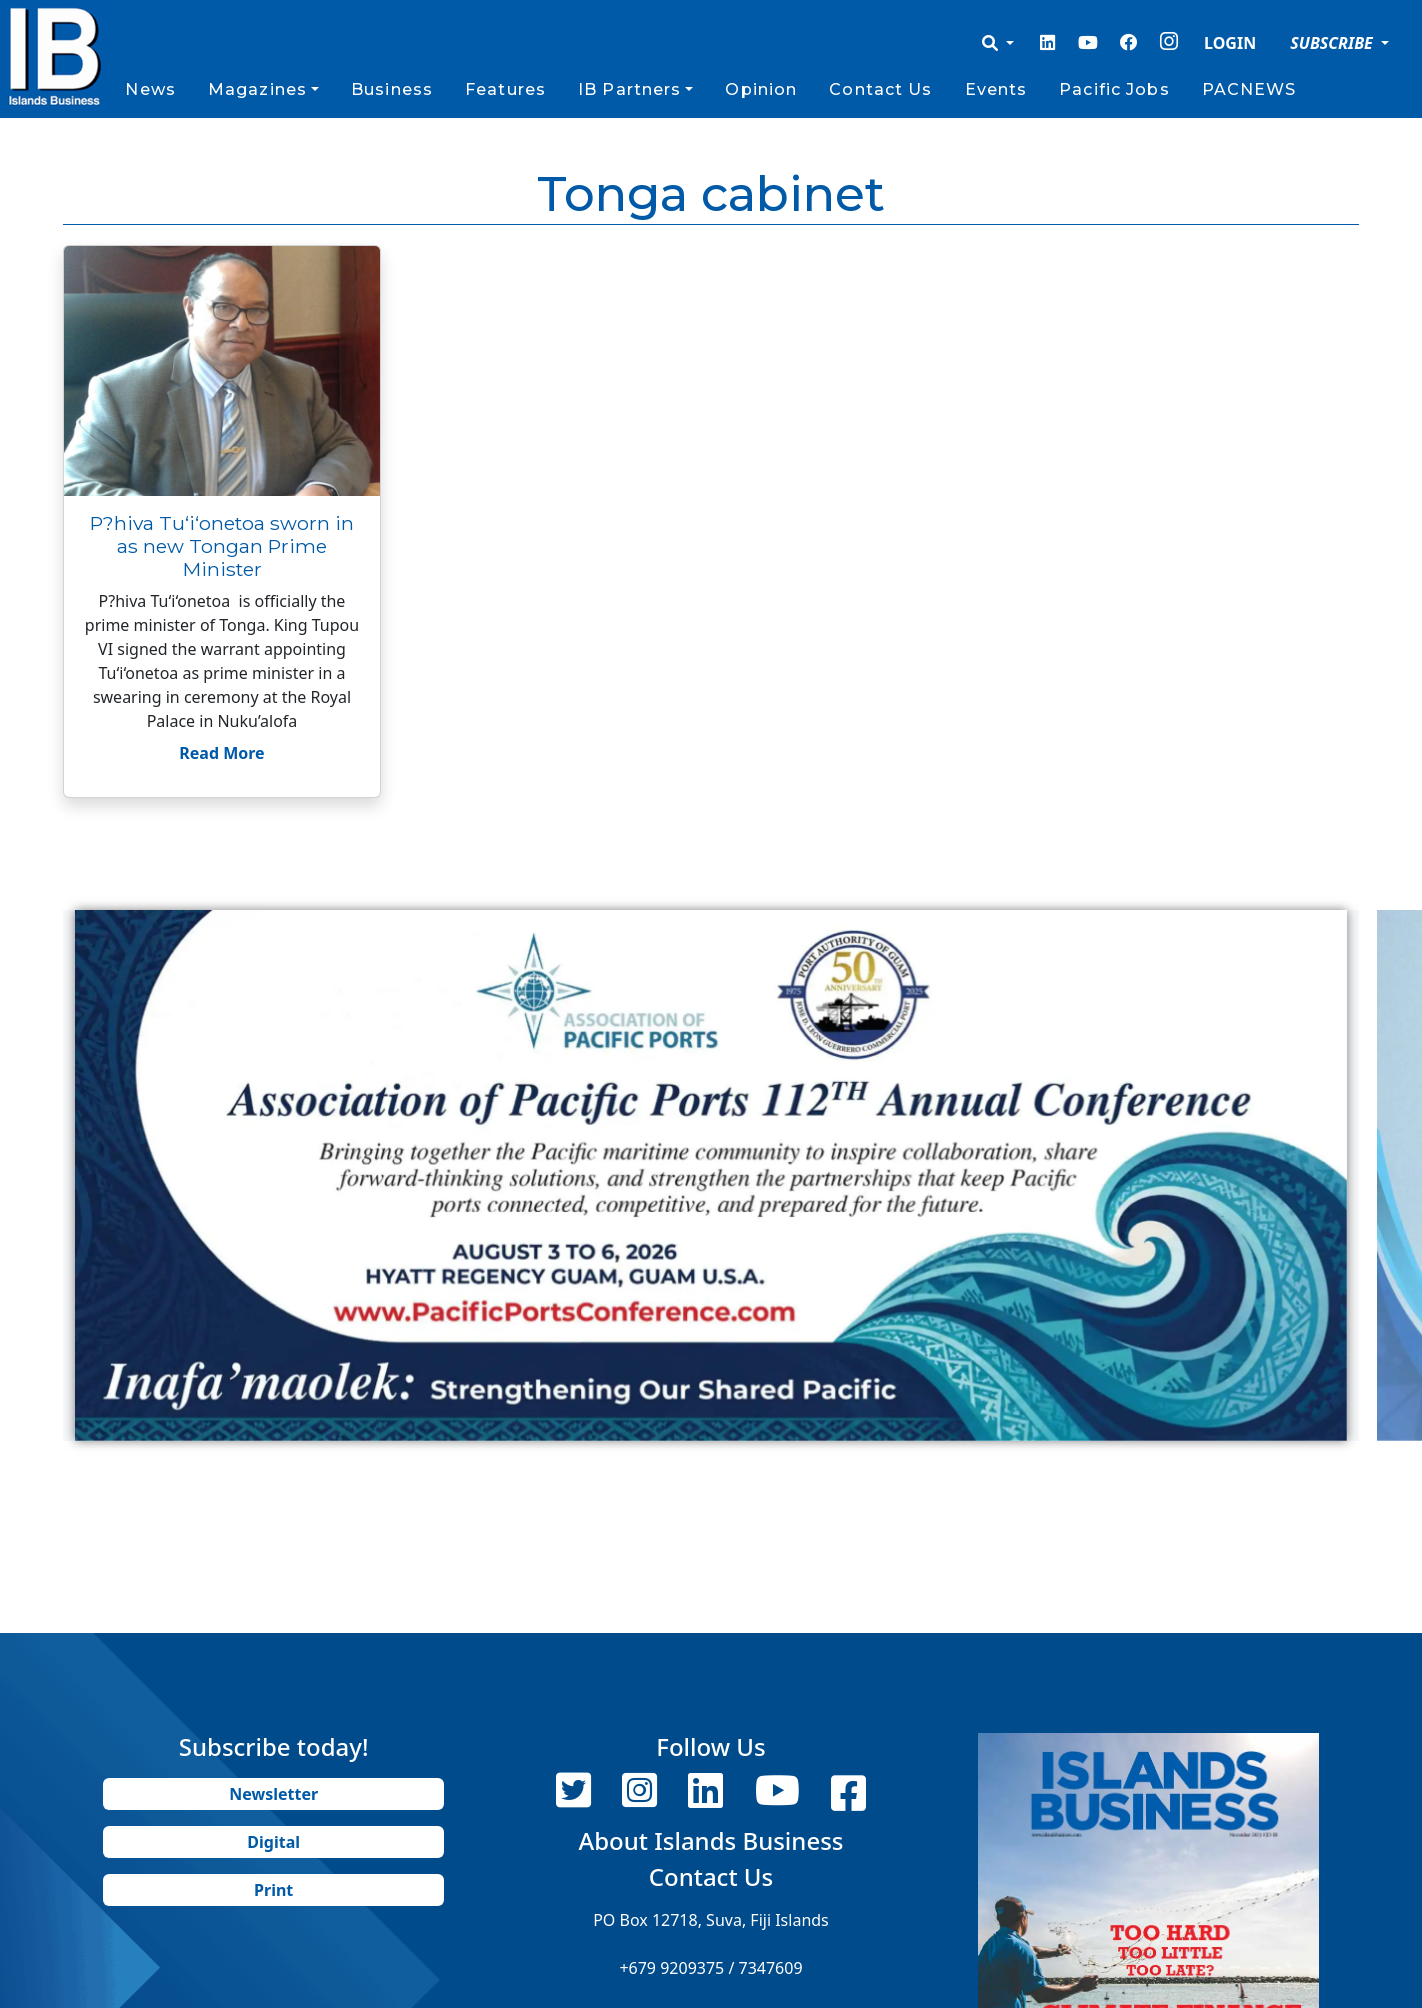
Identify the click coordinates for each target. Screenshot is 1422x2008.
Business (392, 89)
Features (505, 89)
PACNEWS (1249, 89)
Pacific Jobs (1114, 89)
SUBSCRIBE (1333, 43)
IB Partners (629, 89)
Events (996, 89)
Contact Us (880, 89)
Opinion (761, 89)
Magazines (257, 89)
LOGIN (1230, 43)
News (150, 89)
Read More (221, 753)
